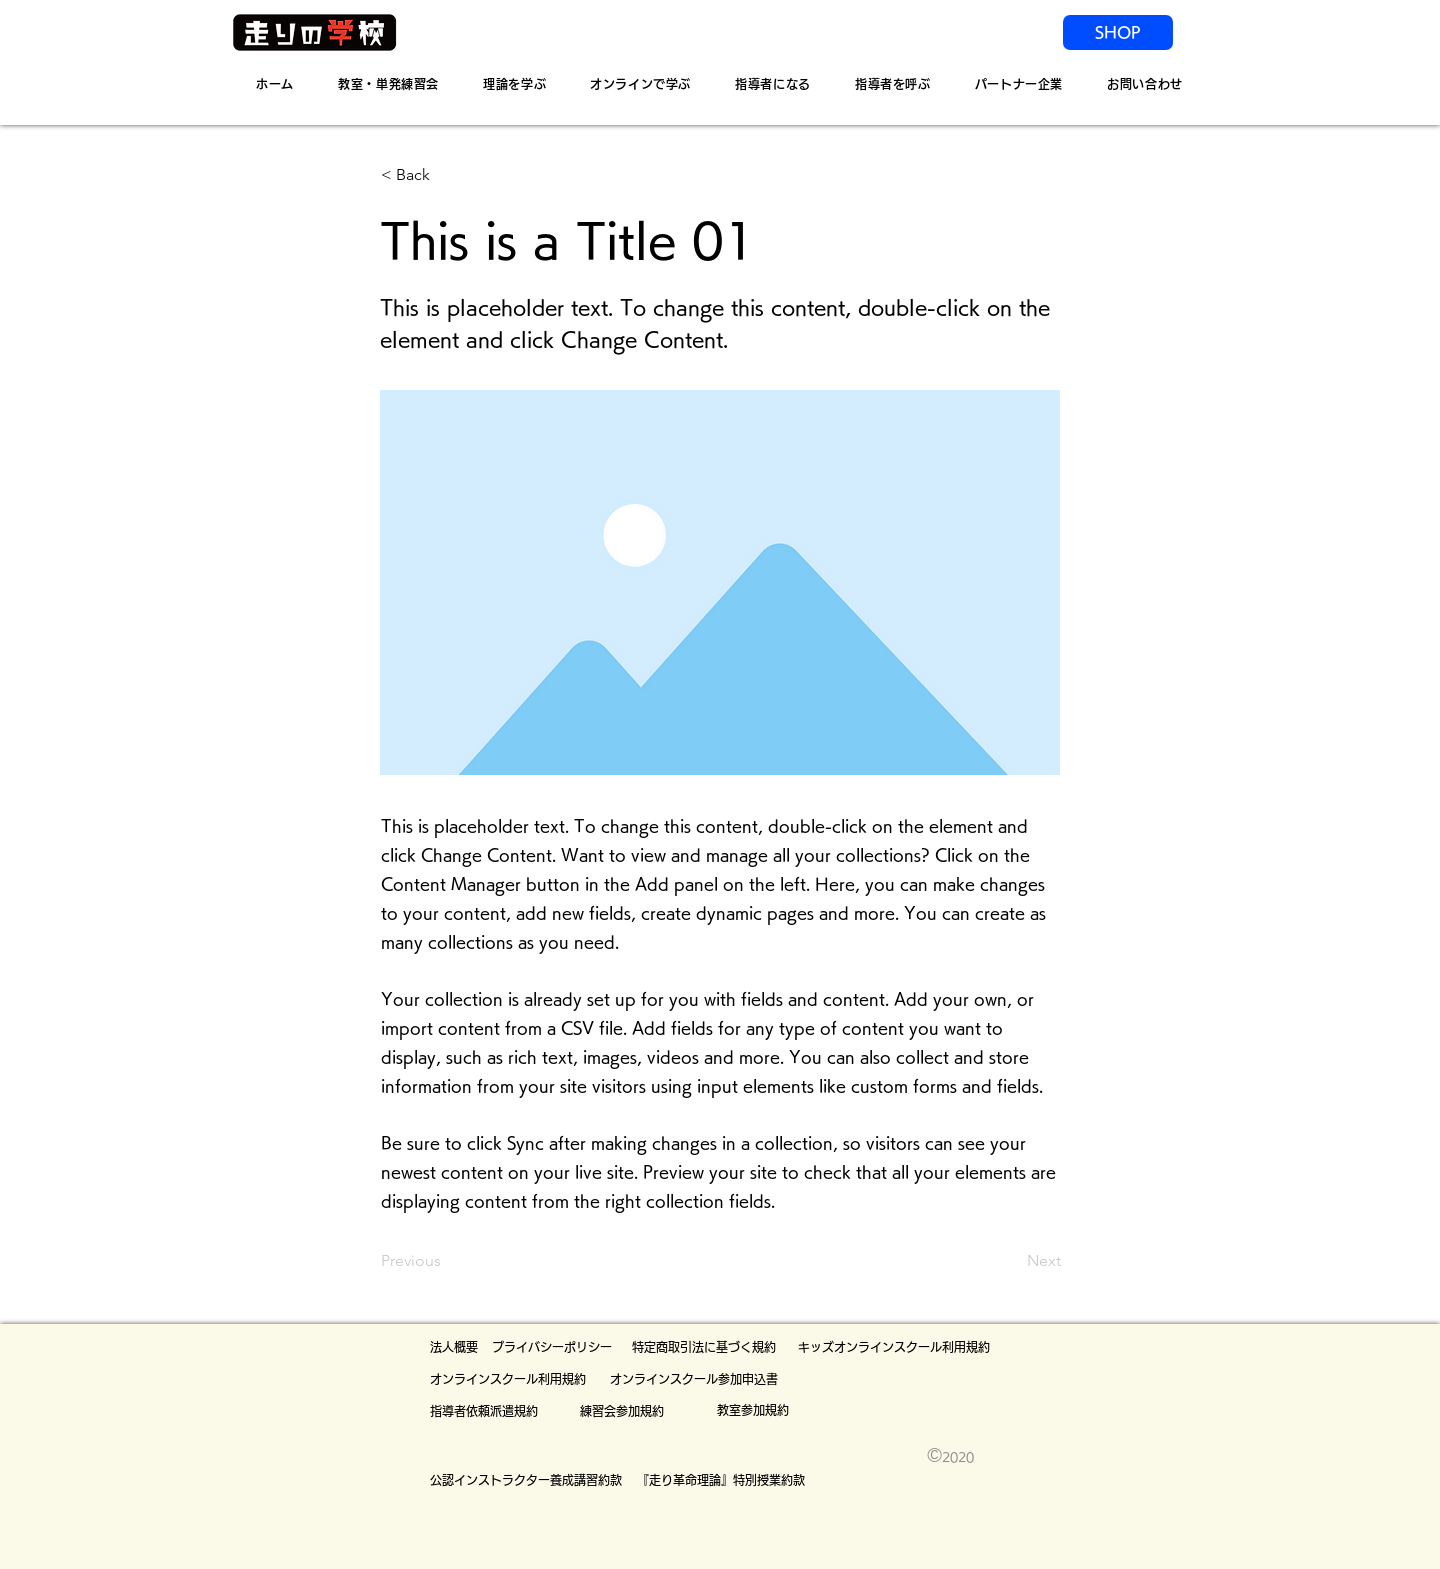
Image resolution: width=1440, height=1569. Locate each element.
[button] (447, 175)
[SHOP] (1118, 32)
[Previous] (447, 1262)
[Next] (1011, 1262)
